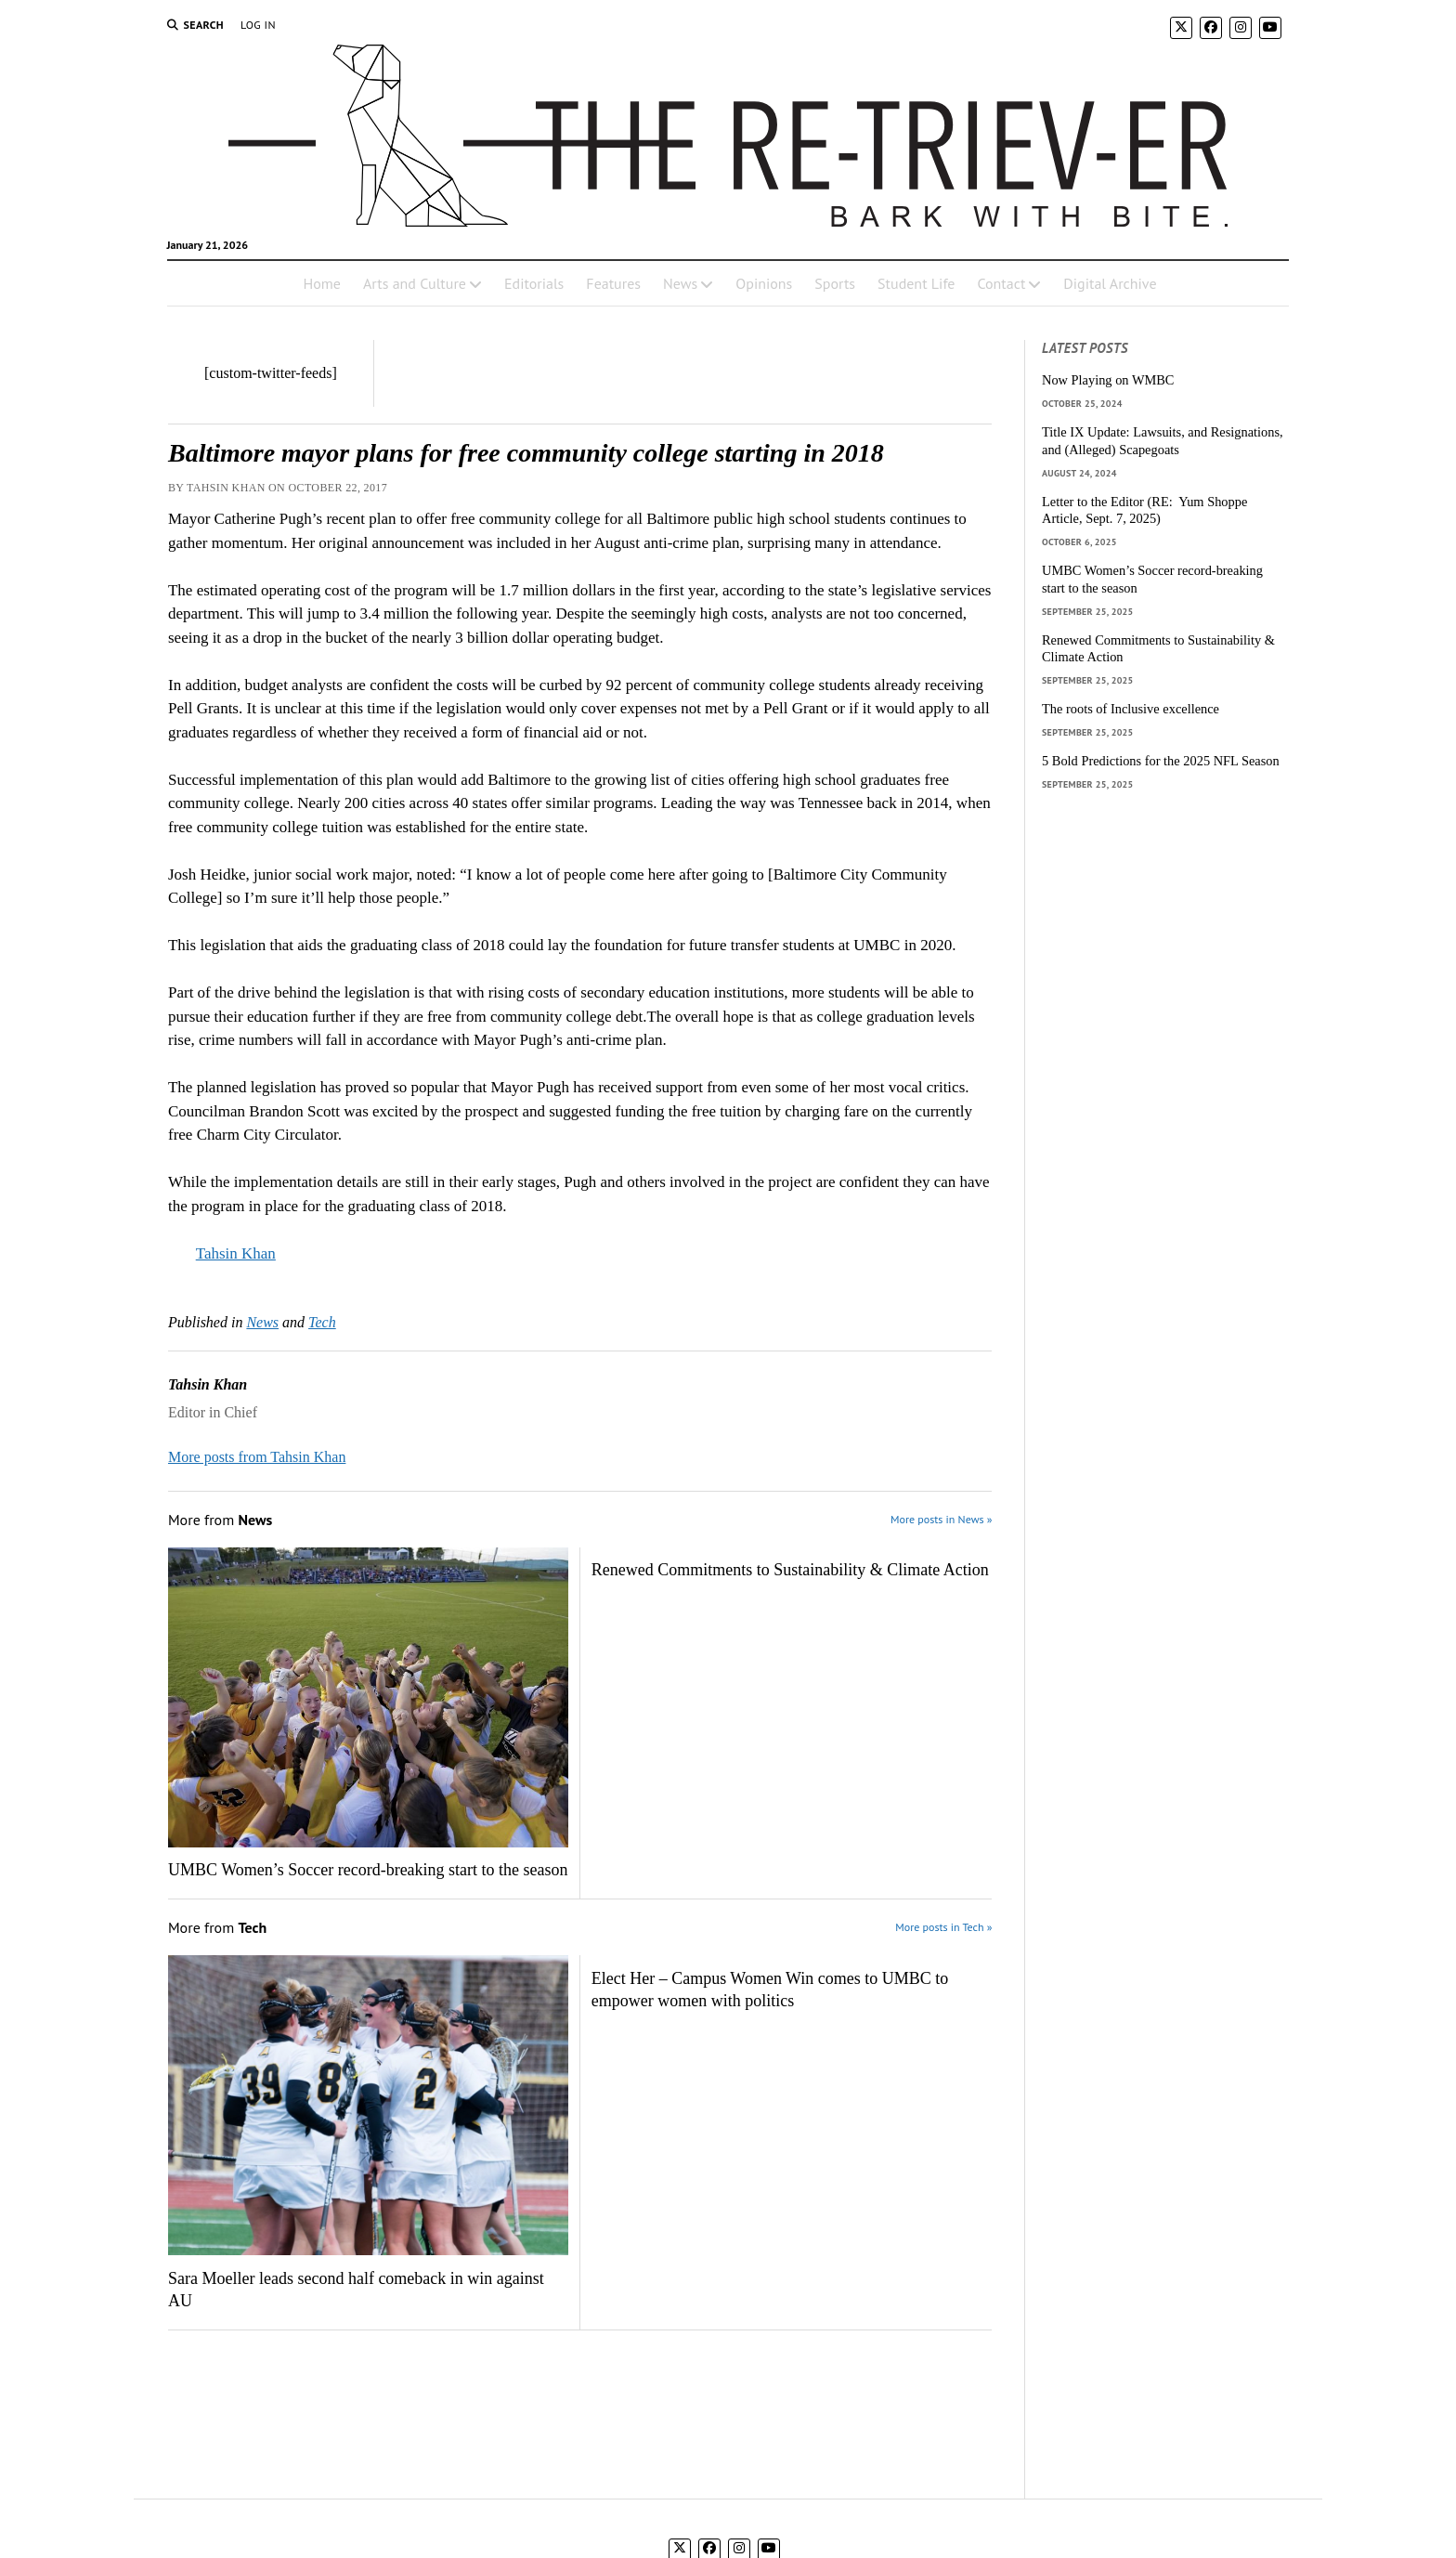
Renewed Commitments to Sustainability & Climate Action (790, 1569)
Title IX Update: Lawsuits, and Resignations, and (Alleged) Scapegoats (1162, 440)
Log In (258, 25)
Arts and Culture (414, 283)
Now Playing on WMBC (1108, 379)
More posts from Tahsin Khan (256, 1457)
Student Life (916, 283)
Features (613, 283)
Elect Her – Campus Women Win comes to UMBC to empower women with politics (770, 1989)
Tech (322, 1322)
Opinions (763, 283)
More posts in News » (941, 1519)
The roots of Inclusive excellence (1130, 708)
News (680, 283)
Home (321, 283)
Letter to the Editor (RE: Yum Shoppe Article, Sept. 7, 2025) (1144, 510)
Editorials (534, 283)
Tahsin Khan (236, 1253)
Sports (834, 283)
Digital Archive (1109, 283)
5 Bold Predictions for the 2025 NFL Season (1161, 760)
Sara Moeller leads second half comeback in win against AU (356, 2289)
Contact (1001, 283)
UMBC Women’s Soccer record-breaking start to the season (368, 1869)
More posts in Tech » (943, 1927)
